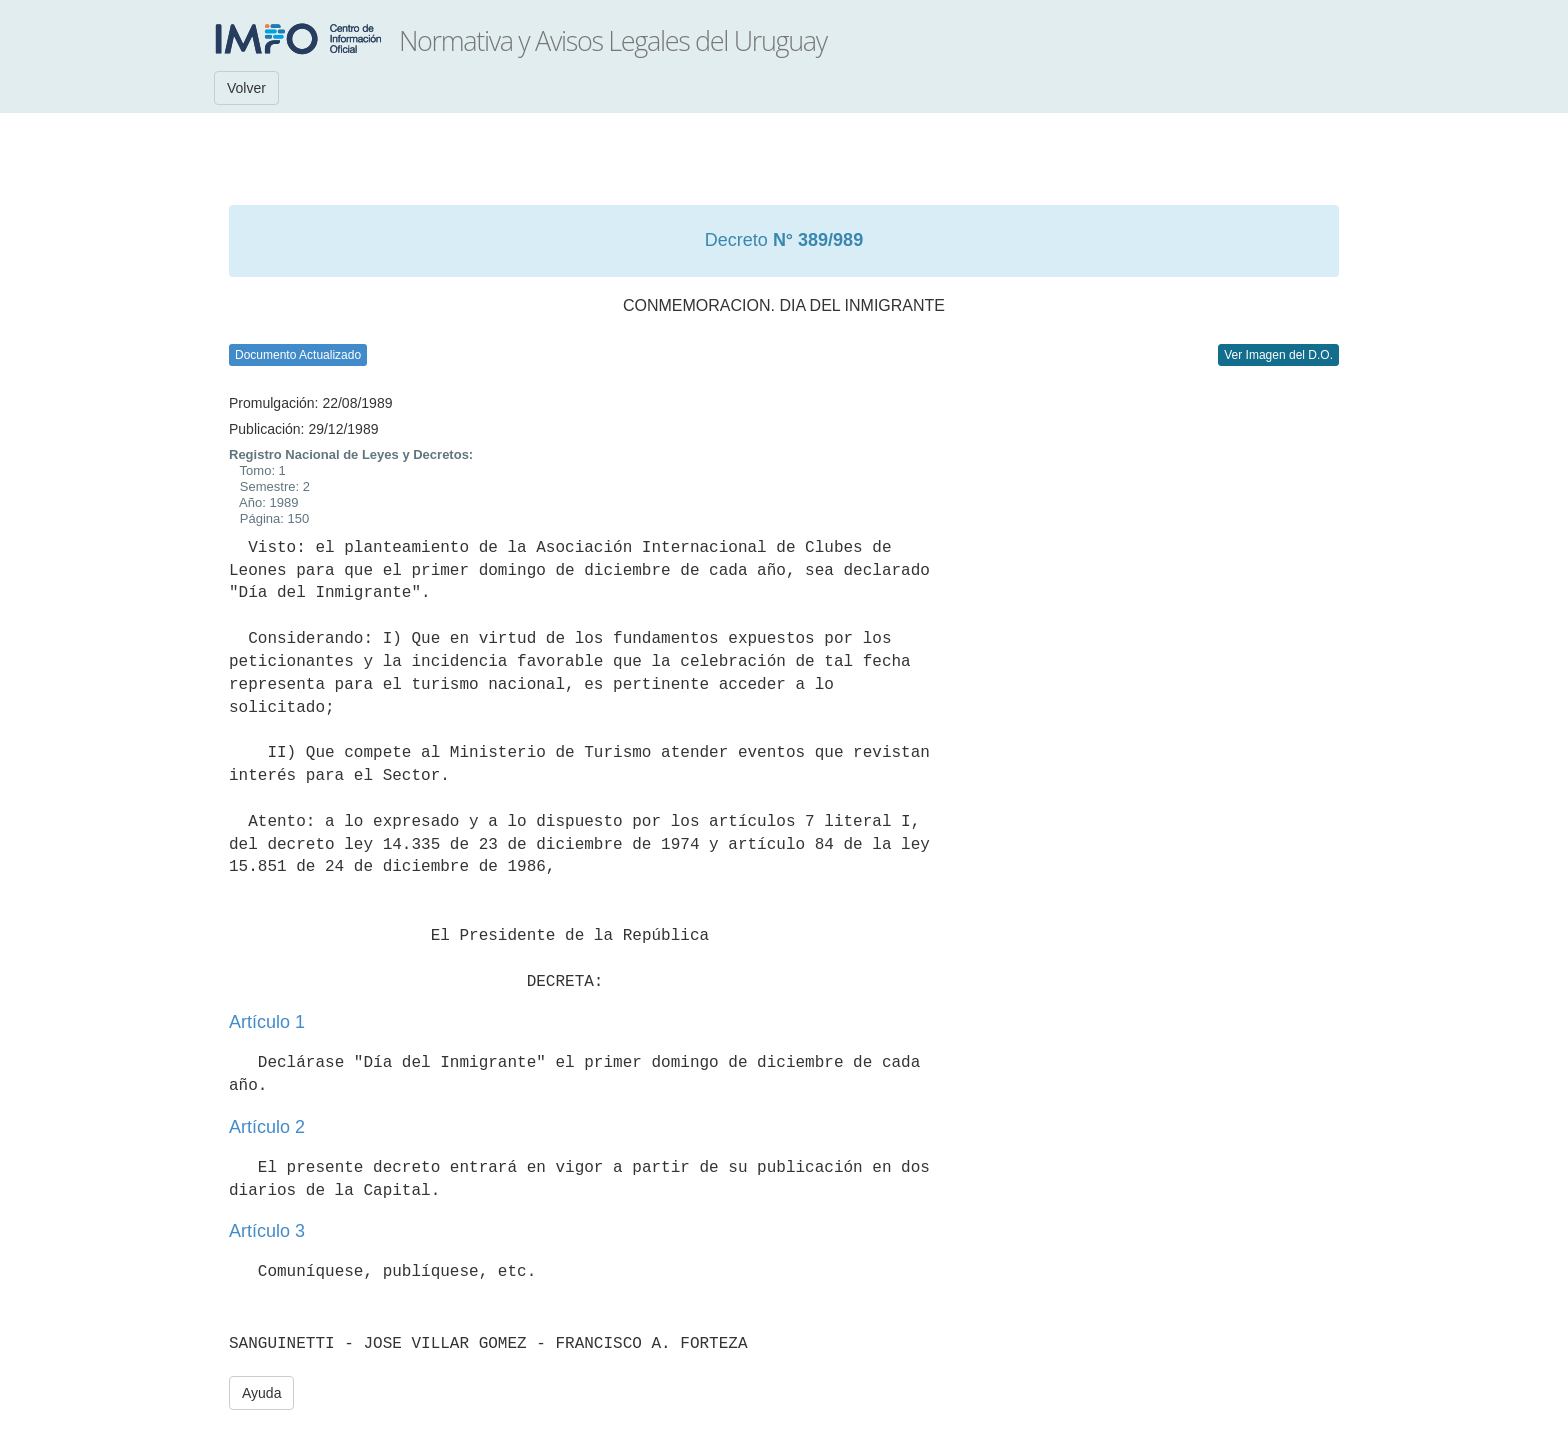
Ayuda (261, 1393)
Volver (246, 88)
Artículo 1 (267, 1022)
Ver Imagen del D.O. (1278, 355)
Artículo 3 (267, 1231)
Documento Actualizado (298, 355)
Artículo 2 (267, 1127)
